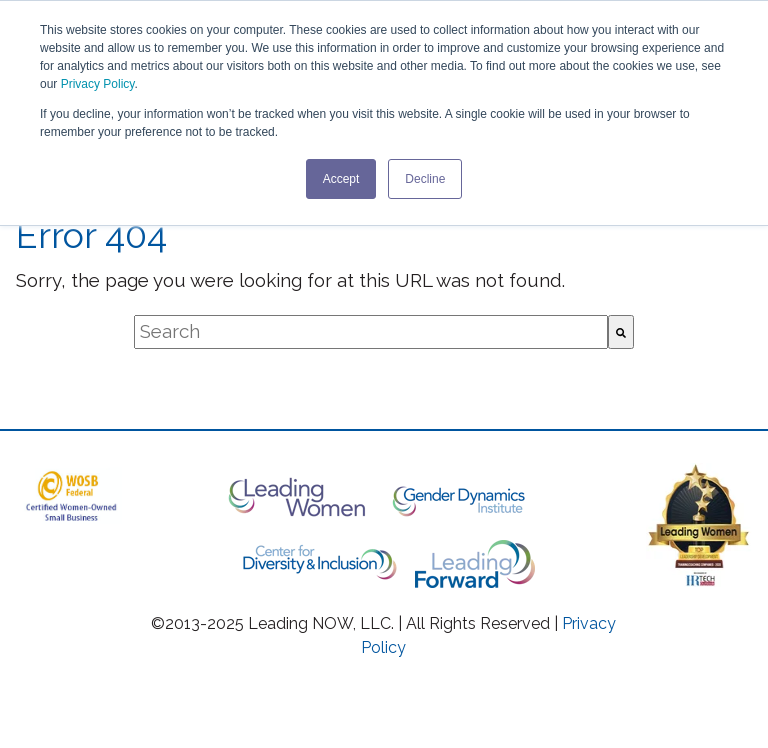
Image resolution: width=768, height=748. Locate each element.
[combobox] (371, 332)
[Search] (621, 332)
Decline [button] (425, 179)
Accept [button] (341, 179)
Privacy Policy (98, 84)
